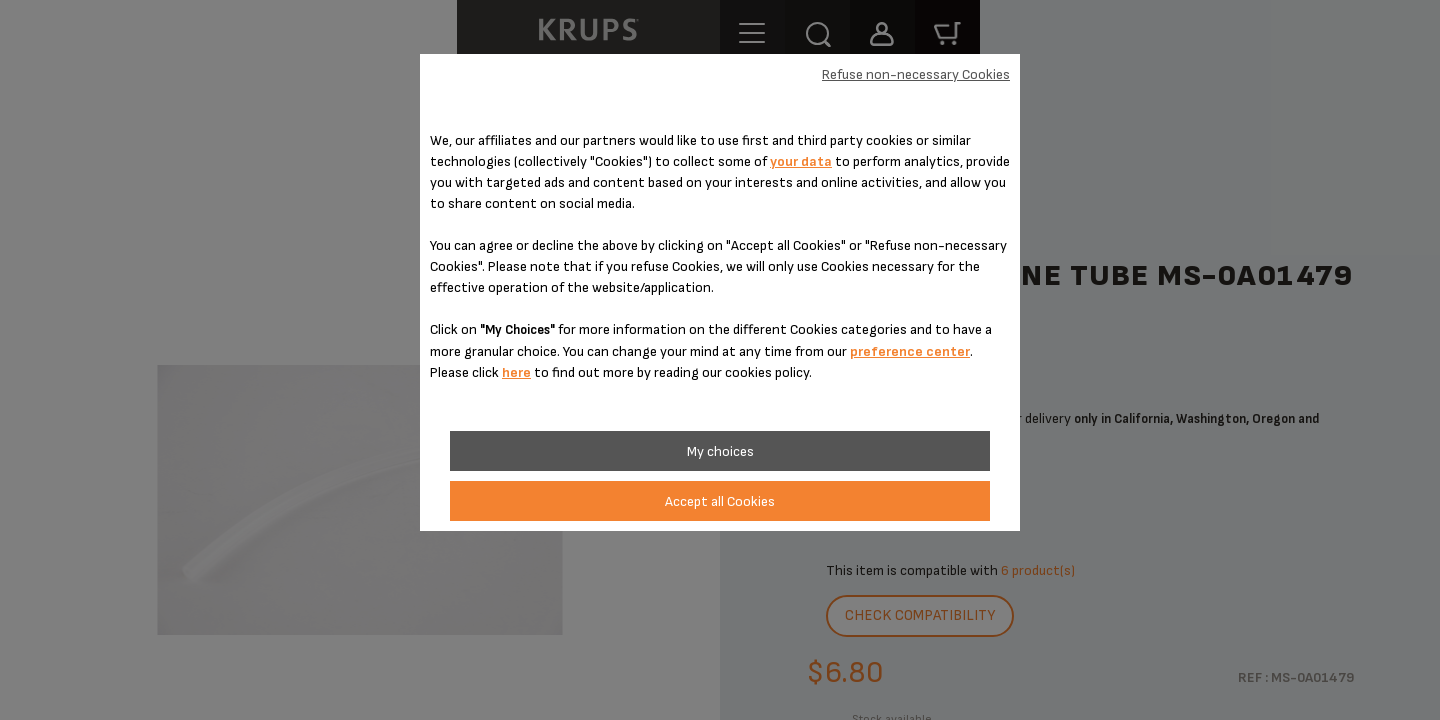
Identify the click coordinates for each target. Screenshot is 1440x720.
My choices (720, 451)
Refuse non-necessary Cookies (916, 74)
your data (801, 161)
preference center (910, 351)
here (516, 372)
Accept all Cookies (720, 501)
